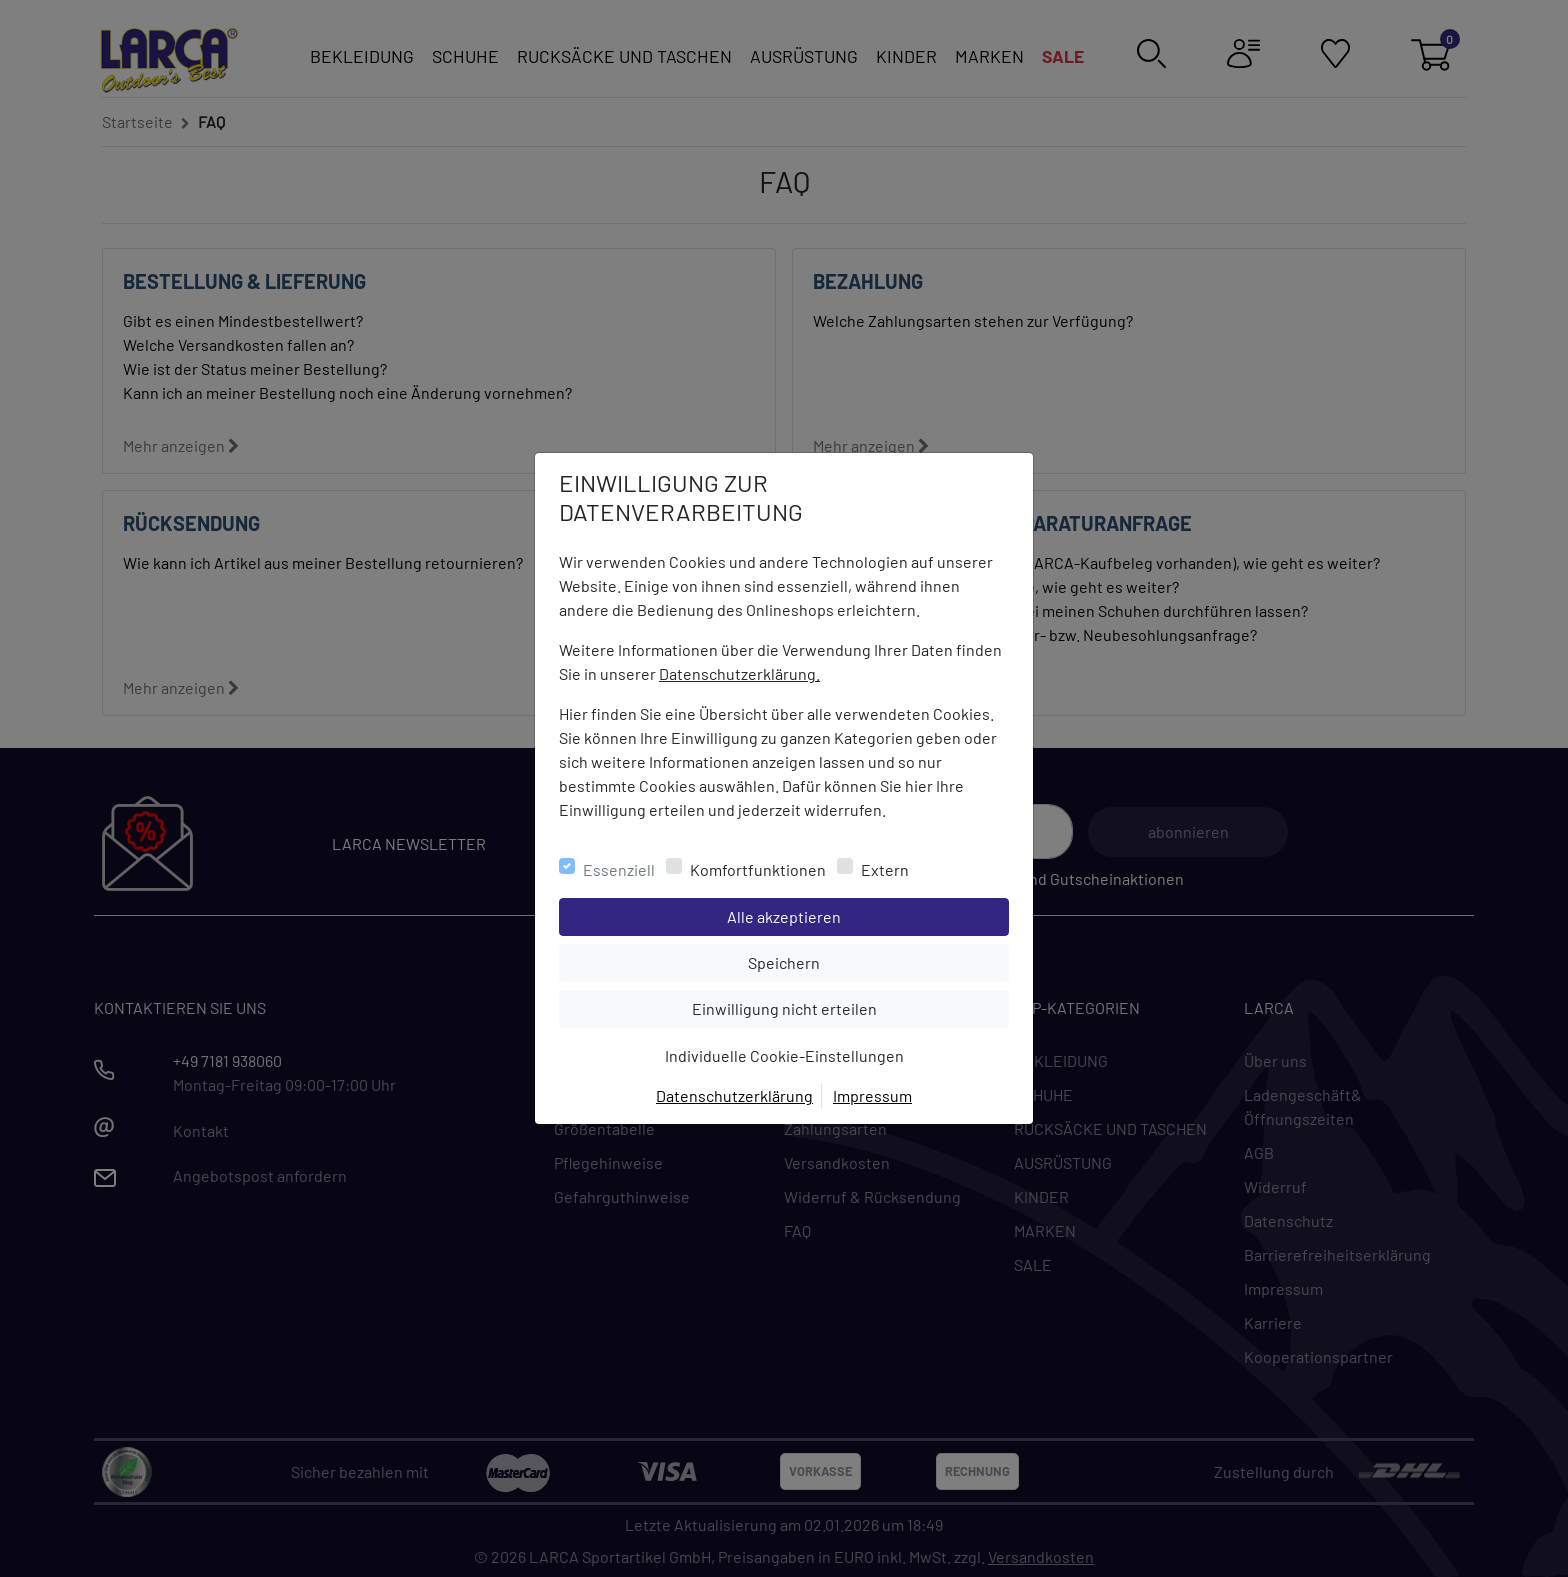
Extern (885, 869)
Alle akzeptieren (864, 915)
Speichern (878, 961)
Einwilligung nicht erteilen (829, 1007)
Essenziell (619, 869)
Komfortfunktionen (758, 869)
